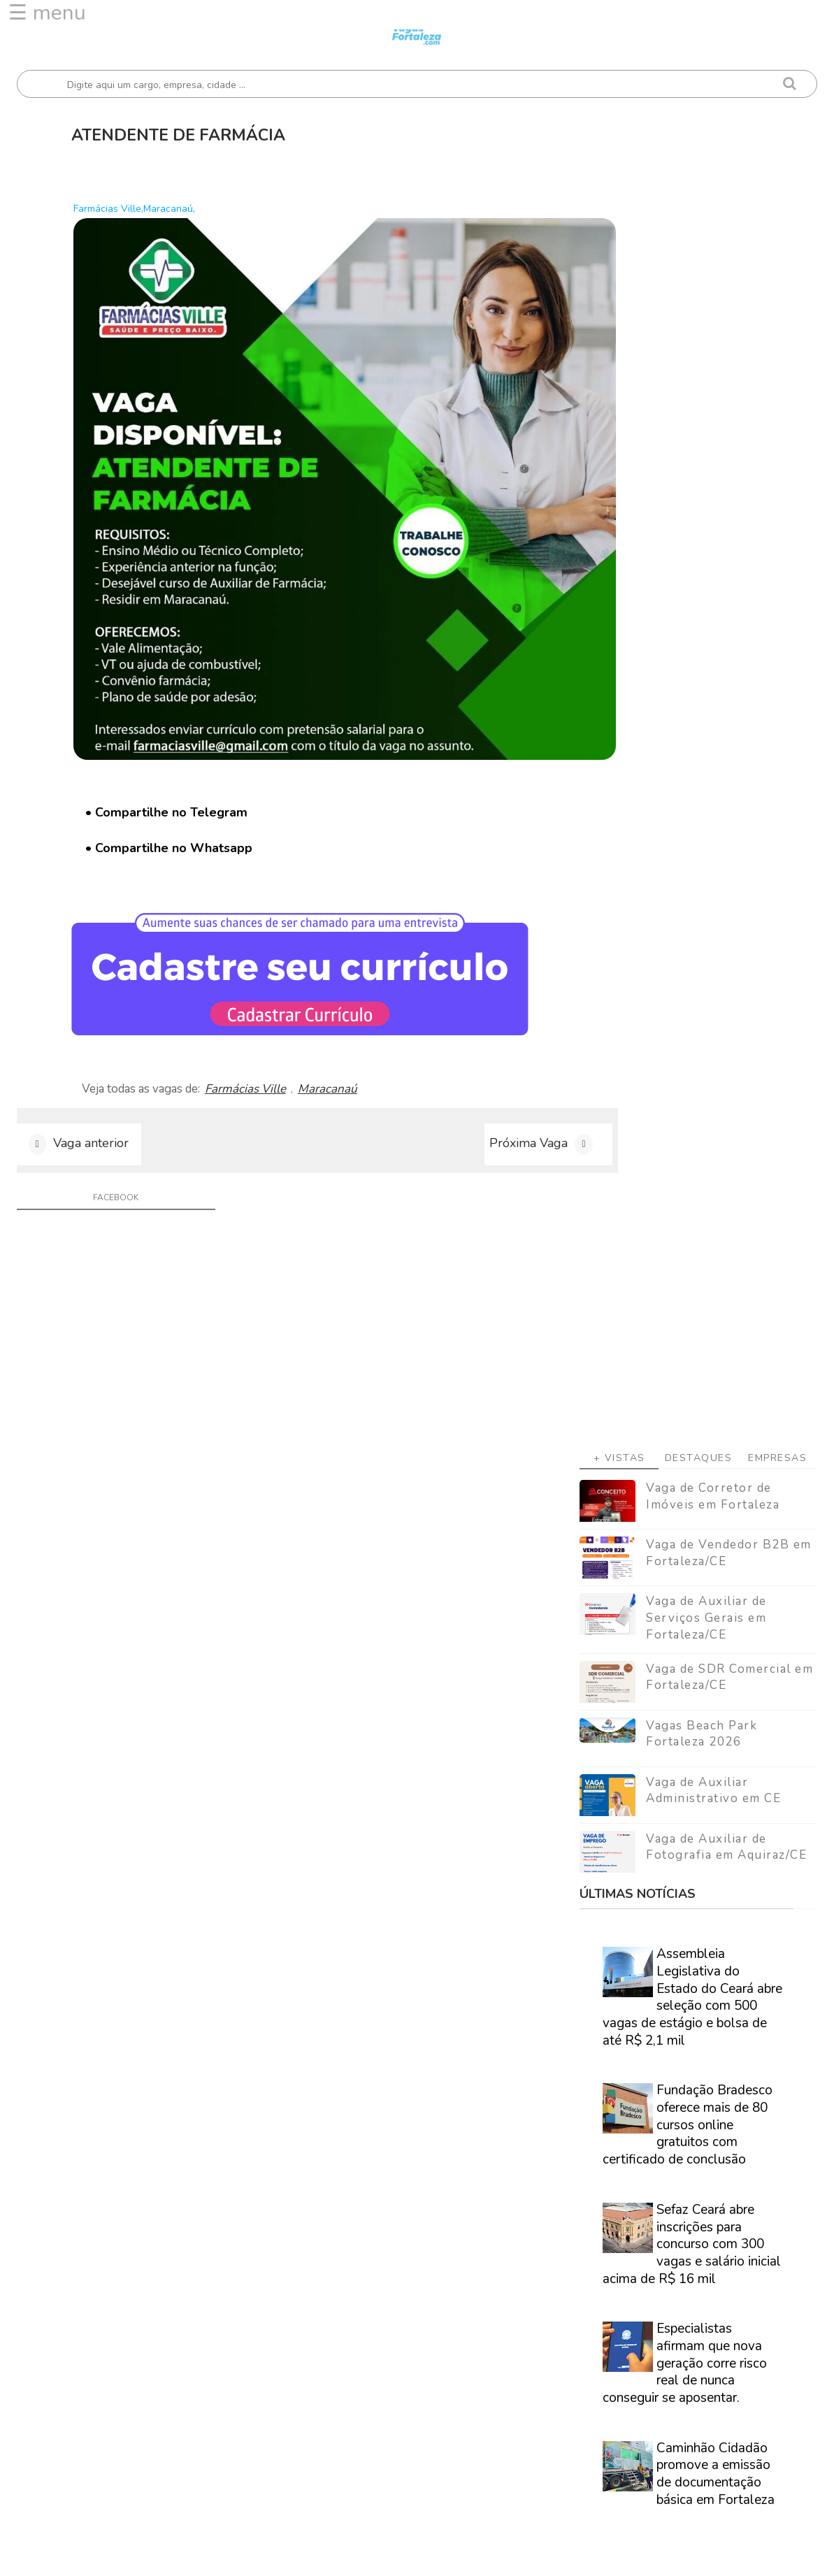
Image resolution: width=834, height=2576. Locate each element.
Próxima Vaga (472, 1078)
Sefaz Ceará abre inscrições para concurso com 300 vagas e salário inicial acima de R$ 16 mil (692, 1133)
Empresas (777, 346)
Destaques (699, 346)
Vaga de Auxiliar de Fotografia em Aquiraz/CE (726, 735)
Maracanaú (343, 1018)
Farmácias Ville (260, 1018)
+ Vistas (619, 346)
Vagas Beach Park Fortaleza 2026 (701, 621)
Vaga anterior (91, 1078)
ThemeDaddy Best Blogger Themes (433, 2554)
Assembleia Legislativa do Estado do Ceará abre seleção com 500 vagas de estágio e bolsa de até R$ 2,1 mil (692, 885)
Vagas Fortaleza (175, 2554)
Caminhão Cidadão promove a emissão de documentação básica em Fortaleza (715, 1362)
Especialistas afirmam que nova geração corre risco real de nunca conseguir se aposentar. (685, 1251)
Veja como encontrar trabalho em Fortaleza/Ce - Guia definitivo (689, 1878)
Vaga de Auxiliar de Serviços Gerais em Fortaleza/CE (706, 506)
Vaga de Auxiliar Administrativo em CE (713, 678)
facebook (106, 1135)
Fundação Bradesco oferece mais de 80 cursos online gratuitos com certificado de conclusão (687, 1013)
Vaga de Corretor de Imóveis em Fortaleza (712, 384)
